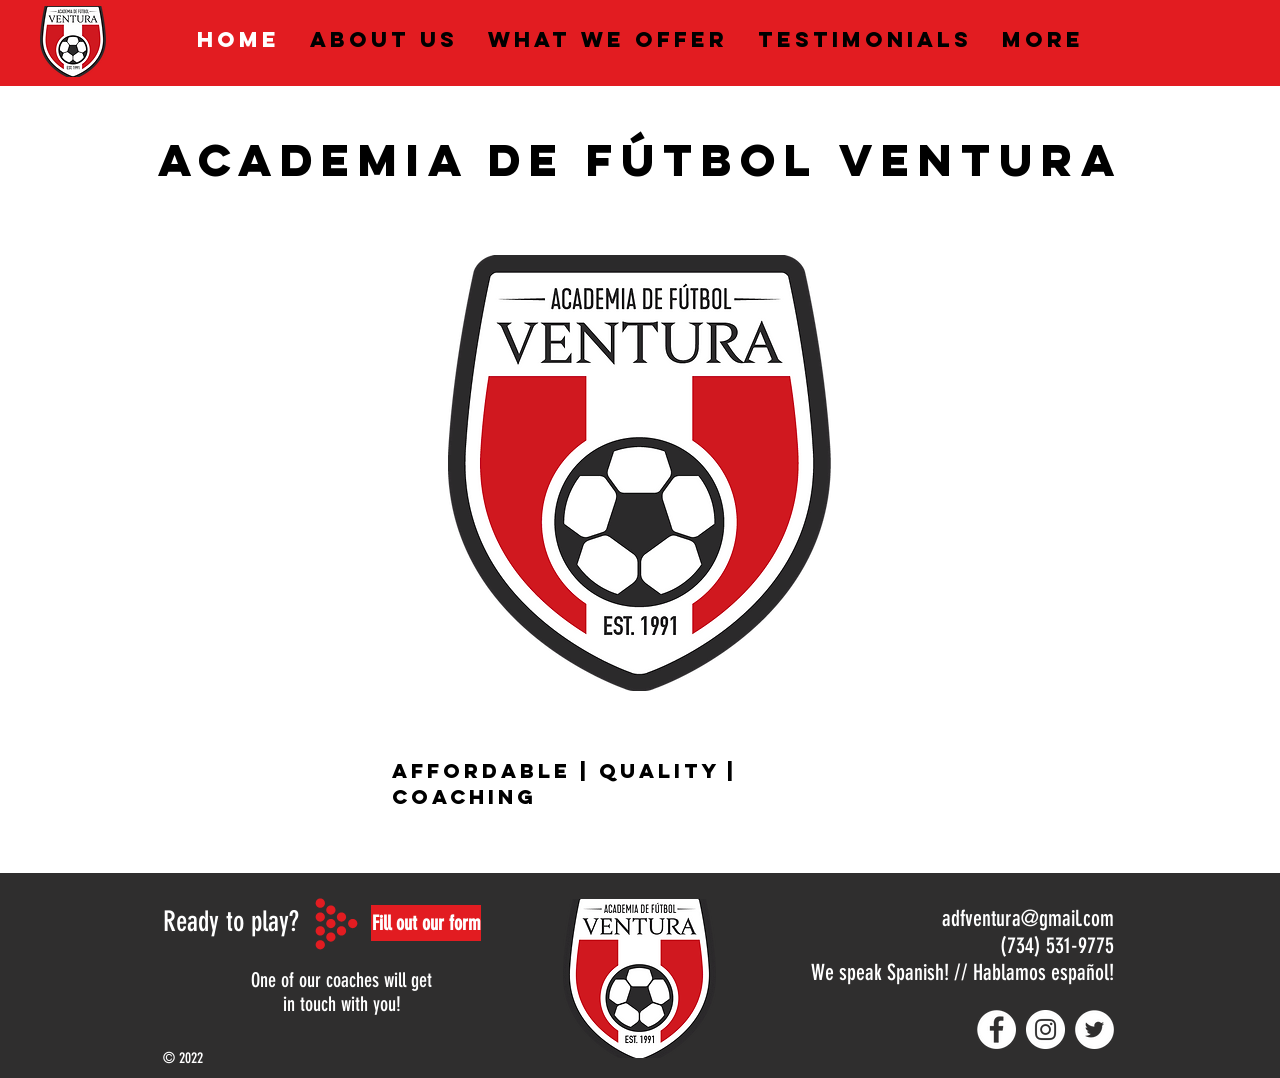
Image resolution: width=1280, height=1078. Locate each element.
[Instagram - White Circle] (1045, 1029)
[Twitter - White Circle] (1094, 1029)
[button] (426, 923)
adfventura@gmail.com (1028, 918)
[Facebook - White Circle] (996, 1029)
